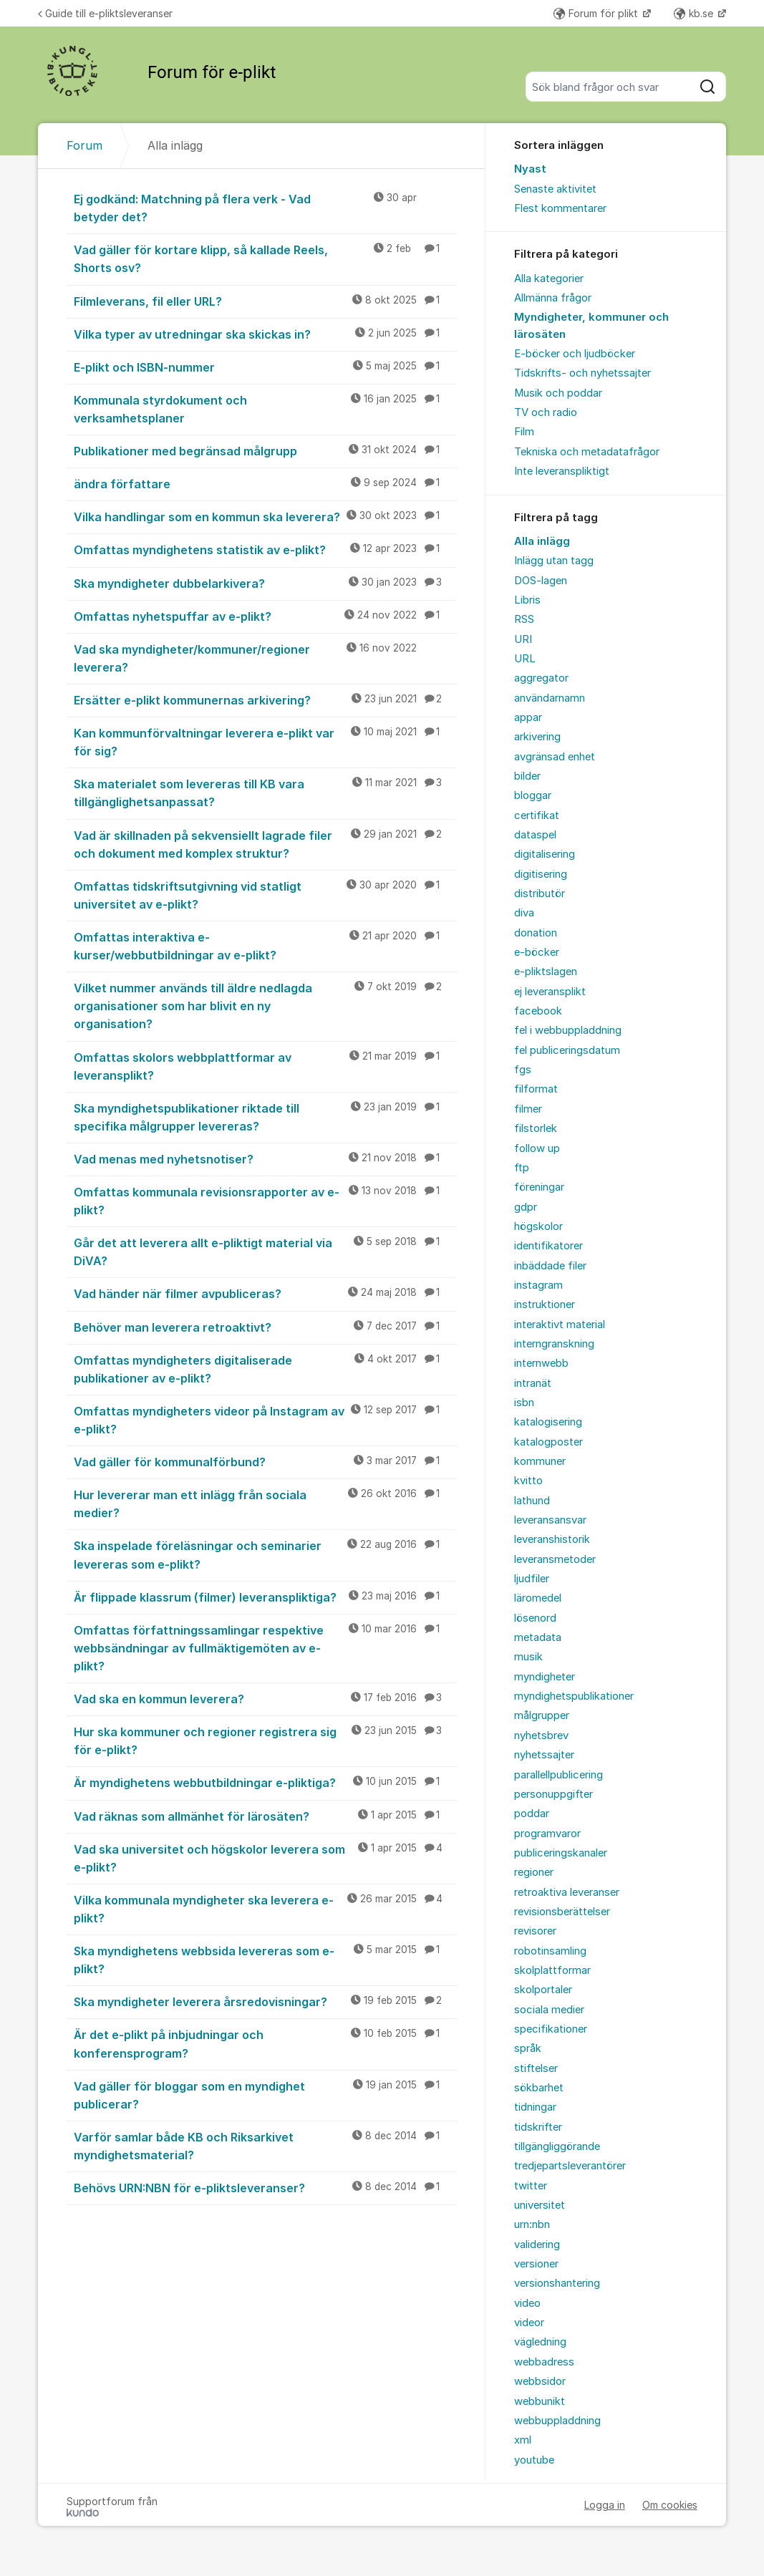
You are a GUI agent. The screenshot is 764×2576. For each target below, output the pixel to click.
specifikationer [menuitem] (550, 2029)
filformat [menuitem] (536, 1089)
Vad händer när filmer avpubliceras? (265, 1293)
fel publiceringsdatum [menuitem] (567, 1050)
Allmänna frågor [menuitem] (552, 297)
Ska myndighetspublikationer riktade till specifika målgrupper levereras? (265, 1116)
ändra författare (265, 483)
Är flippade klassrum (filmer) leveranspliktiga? (265, 1596)
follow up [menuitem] (537, 1148)
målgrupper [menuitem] (541, 1715)
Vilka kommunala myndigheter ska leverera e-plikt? (265, 1908)
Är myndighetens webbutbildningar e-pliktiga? (265, 1782)
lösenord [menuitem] (535, 1618)
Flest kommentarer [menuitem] (560, 208)
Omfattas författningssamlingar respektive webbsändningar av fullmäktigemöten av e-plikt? (265, 1647)
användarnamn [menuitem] (549, 698)
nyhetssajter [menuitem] (544, 1754)
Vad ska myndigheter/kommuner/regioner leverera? (265, 657)
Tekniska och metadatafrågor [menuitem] (586, 451)
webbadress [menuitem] (544, 2361)
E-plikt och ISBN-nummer (265, 366)
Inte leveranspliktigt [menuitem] (561, 471)
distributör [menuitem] (539, 893)
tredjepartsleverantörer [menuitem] (570, 2165)
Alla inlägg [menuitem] (542, 541)
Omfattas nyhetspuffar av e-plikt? (265, 616)
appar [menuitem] (528, 717)
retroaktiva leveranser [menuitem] (566, 1892)
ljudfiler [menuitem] (531, 1578)
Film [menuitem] (524, 431)
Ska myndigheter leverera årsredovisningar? (265, 2001)
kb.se (695, 13)
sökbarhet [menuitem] (539, 2087)
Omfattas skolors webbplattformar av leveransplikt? (265, 1066)
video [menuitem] (527, 2303)
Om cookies (669, 2505)
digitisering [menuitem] (540, 874)
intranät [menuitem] (532, 1383)
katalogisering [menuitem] (548, 1421)
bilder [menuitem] (527, 776)
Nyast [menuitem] (530, 169)
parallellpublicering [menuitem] (558, 1774)
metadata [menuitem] (537, 1637)
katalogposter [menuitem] (548, 1441)
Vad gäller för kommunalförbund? (265, 1461)
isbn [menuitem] (524, 1402)
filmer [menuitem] (528, 1109)
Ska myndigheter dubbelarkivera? (265, 583)
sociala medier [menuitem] (549, 2009)
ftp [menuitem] (521, 1167)
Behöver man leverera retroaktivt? (265, 1327)
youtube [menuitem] (534, 2460)
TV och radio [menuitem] (545, 412)
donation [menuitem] (535, 932)
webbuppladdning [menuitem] (557, 2420)
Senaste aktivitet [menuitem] (555, 189)
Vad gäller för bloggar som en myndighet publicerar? (265, 2094)
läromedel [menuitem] (537, 1598)
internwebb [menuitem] (541, 1363)
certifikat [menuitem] (536, 815)
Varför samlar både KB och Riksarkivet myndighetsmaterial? (265, 2145)
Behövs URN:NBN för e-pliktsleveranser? (265, 2187)
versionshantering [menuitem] (557, 2283)
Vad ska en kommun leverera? (265, 1698)
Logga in (604, 2505)
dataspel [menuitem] (535, 834)
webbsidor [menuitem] (540, 2381)
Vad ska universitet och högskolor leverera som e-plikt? (265, 1857)
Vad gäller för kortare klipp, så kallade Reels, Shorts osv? (265, 258)
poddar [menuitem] (531, 1813)
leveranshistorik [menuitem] (552, 1539)
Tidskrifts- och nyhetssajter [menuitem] (582, 373)
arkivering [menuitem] (537, 736)
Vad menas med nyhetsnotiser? (265, 1158)
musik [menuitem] (528, 1656)
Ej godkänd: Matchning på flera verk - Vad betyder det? (265, 207)
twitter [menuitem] (530, 2185)
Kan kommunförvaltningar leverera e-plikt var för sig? (265, 741)
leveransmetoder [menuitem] (555, 1559)
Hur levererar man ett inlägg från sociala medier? (265, 1503)
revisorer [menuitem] (535, 1930)
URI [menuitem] (523, 639)
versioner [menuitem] (536, 2263)
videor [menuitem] (529, 2322)
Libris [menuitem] (527, 600)
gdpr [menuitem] (525, 1207)
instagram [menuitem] (538, 1285)
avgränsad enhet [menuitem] (554, 756)
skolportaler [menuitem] (543, 1989)
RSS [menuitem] (524, 619)
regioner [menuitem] (533, 1872)
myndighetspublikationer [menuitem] (574, 1696)
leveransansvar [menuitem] (550, 1520)
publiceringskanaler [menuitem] (560, 1852)
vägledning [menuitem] (540, 2341)
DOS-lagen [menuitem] (540, 580)
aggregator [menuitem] (541, 678)
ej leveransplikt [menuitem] (550, 991)
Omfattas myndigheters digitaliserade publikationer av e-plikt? (265, 1368)
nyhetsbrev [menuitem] (541, 1735)
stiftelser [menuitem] (536, 2068)
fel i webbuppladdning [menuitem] (568, 1030)
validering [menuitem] (537, 2244)
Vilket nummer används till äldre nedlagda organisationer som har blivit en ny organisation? (265, 1005)
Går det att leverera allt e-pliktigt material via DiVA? (265, 1251)
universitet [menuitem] (539, 2205)
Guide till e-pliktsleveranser (105, 13)
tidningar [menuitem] (535, 2107)
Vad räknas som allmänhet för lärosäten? (265, 1816)
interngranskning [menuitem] (554, 1343)
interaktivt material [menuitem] (559, 1324)
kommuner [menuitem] (540, 1461)
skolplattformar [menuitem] (552, 1970)
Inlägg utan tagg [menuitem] (554, 560)
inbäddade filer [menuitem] (550, 1265)
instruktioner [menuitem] (544, 1304)
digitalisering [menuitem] (544, 854)
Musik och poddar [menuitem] (558, 393)
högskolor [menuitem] (538, 1226)
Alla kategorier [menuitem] (549, 278)
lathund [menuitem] (532, 1500)
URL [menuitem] (525, 658)
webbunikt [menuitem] (539, 2401)
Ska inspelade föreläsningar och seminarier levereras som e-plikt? (265, 1554)
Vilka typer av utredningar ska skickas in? (265, 334)
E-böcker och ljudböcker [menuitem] (574, 353)
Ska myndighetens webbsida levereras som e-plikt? (265, 1959)
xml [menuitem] (522, 2440)
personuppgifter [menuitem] (553, 1794)
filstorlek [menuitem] (535, 1128)
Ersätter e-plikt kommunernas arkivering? (265, 699)
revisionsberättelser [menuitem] (562, 1911)
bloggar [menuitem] (532, 795)
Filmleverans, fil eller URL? (265, 301)
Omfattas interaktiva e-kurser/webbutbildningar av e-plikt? (265, 945)
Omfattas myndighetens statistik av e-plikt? (265, 549)
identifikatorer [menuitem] (548, 1245)
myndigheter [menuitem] (544, 1676)
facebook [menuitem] (538, 1010)
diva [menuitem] (524, 912)
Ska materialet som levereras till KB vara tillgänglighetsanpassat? (265, 792)
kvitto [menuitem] (528, 1480)
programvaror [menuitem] (547, 1833)
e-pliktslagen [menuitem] (545, 971)
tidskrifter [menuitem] (538, 2127)
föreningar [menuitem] (539, 1187)
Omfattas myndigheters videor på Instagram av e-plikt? (265, 1419)
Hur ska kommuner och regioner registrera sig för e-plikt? (265, 1740)
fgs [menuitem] (522, 1069)
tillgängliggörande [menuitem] (557, 2146)
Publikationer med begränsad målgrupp (265, 450)
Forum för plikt (597, 13)
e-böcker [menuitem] (536, 952)
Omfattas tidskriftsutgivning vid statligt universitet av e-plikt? (265, 894)
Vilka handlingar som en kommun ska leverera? (265, 516)
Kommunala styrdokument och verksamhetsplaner (265, 408)
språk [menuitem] (527, 2048)
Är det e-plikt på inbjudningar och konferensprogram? (265, 2043)
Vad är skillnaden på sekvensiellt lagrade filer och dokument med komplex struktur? (265, 844)
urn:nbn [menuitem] (532, 2224)
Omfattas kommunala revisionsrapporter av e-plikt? (265, 1200)
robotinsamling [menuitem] (550, 1951)
